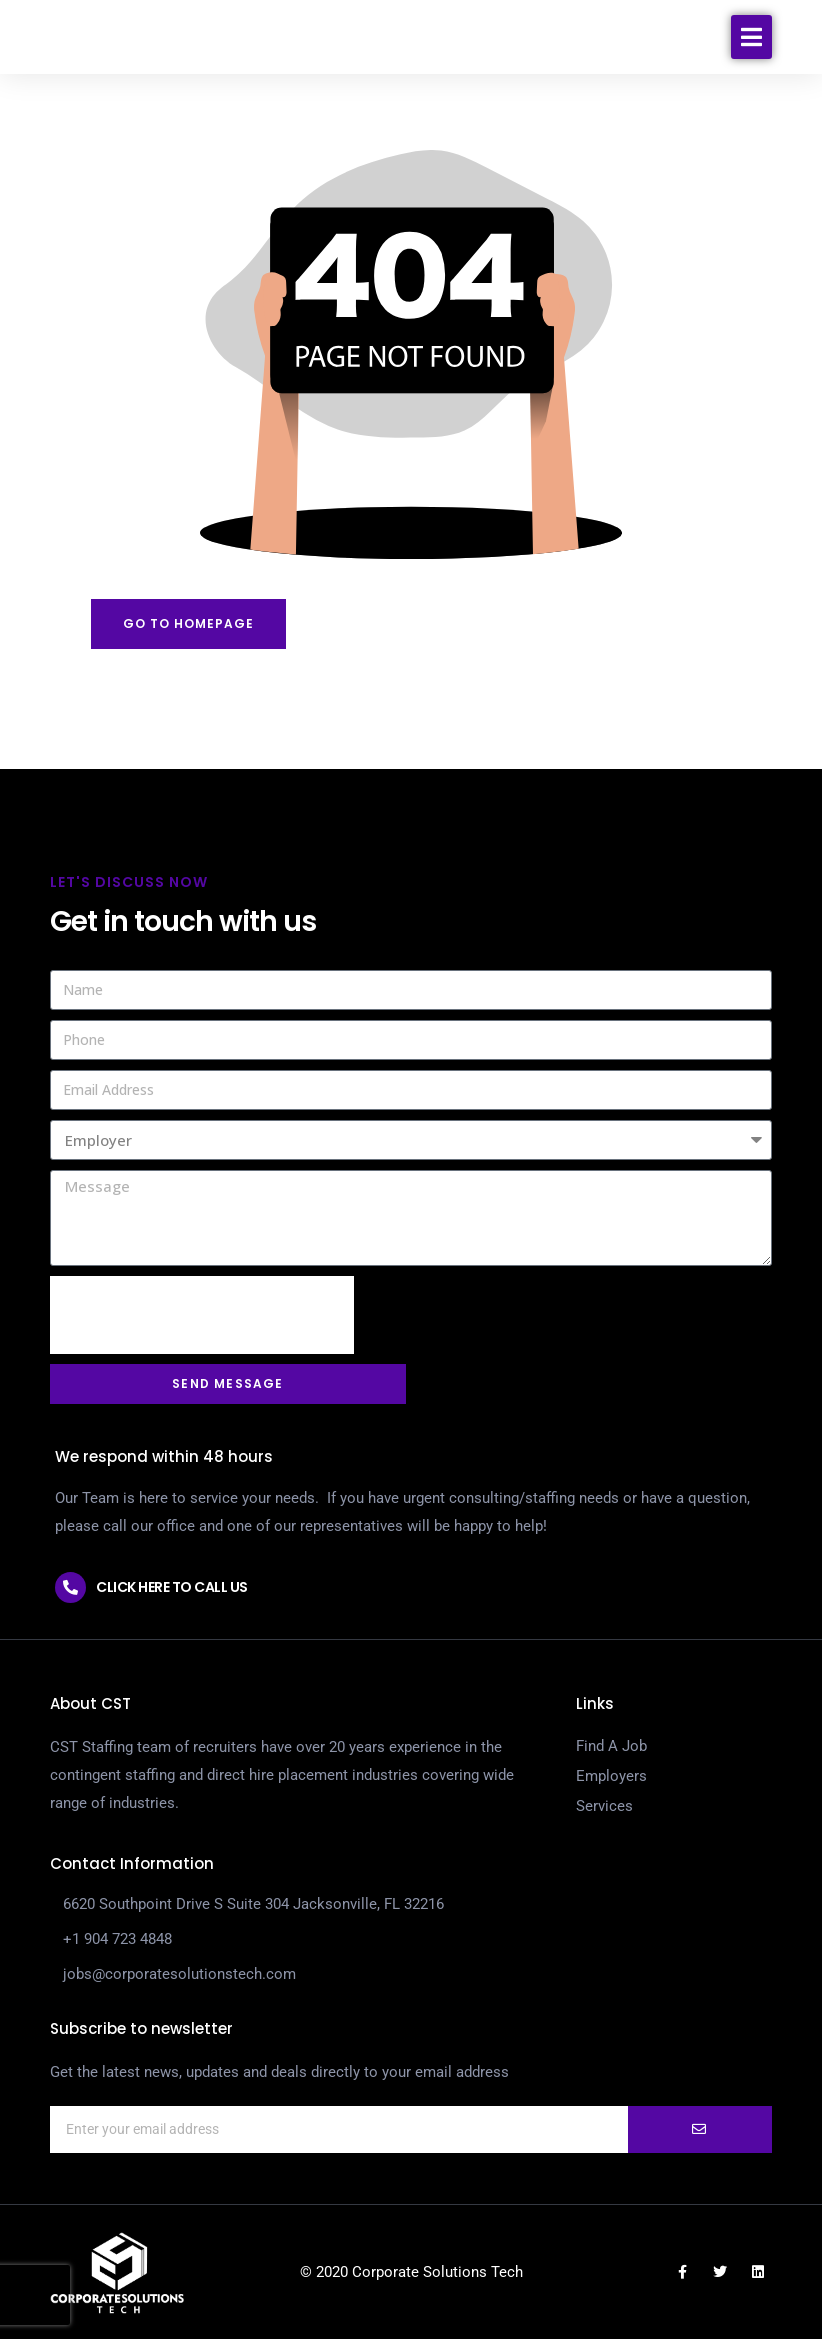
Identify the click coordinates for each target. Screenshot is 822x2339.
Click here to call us (172, 1587)
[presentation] (202, 1315)
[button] (751, 54)
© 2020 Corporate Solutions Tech (411, 2272)
